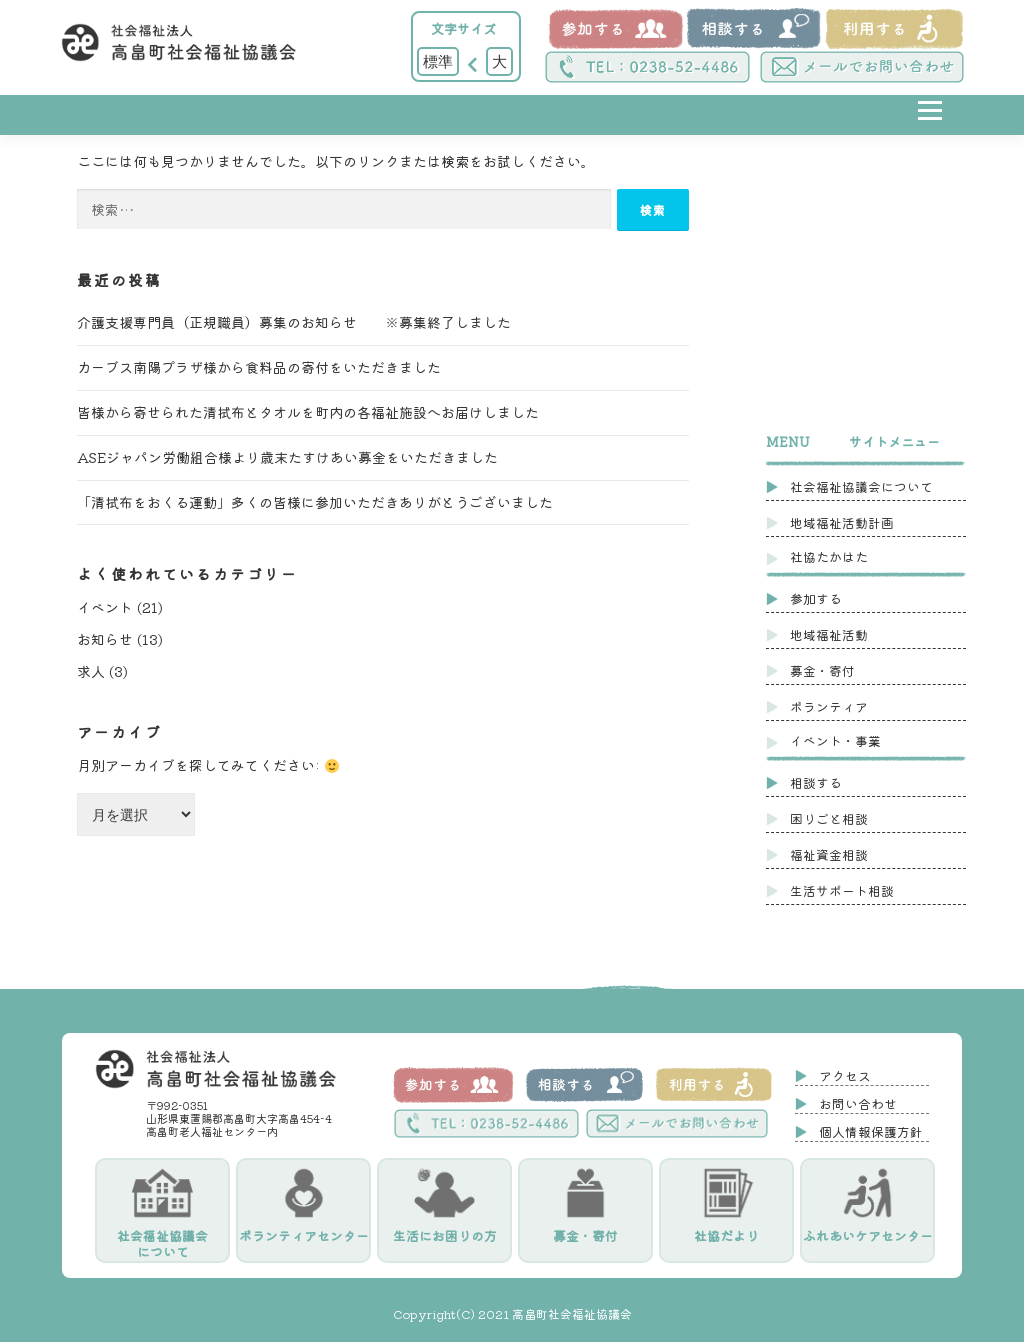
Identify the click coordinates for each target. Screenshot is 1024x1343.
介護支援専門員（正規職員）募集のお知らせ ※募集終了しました (294, 323)
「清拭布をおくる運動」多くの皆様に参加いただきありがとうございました (315, 503)
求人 (91, 672)
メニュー (929, 125)
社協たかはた (829, 556)
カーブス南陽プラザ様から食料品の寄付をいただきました (259, 368)
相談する (816, 782)
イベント (105, 608)
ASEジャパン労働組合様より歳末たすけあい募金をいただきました (287, 458)
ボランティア (829, 706)
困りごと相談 (829, 818)
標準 (438, 61)
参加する (816, 598)
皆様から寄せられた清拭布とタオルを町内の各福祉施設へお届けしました (308, 413)
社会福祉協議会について (861, 486)
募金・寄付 (822, 670)
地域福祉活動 (829, 634)
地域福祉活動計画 (842, 522)
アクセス (845, 1076)
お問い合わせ (858, 1104)
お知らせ (105, 640)
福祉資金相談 (829, 854)
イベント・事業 (835, 740)
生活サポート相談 (842, 890)
